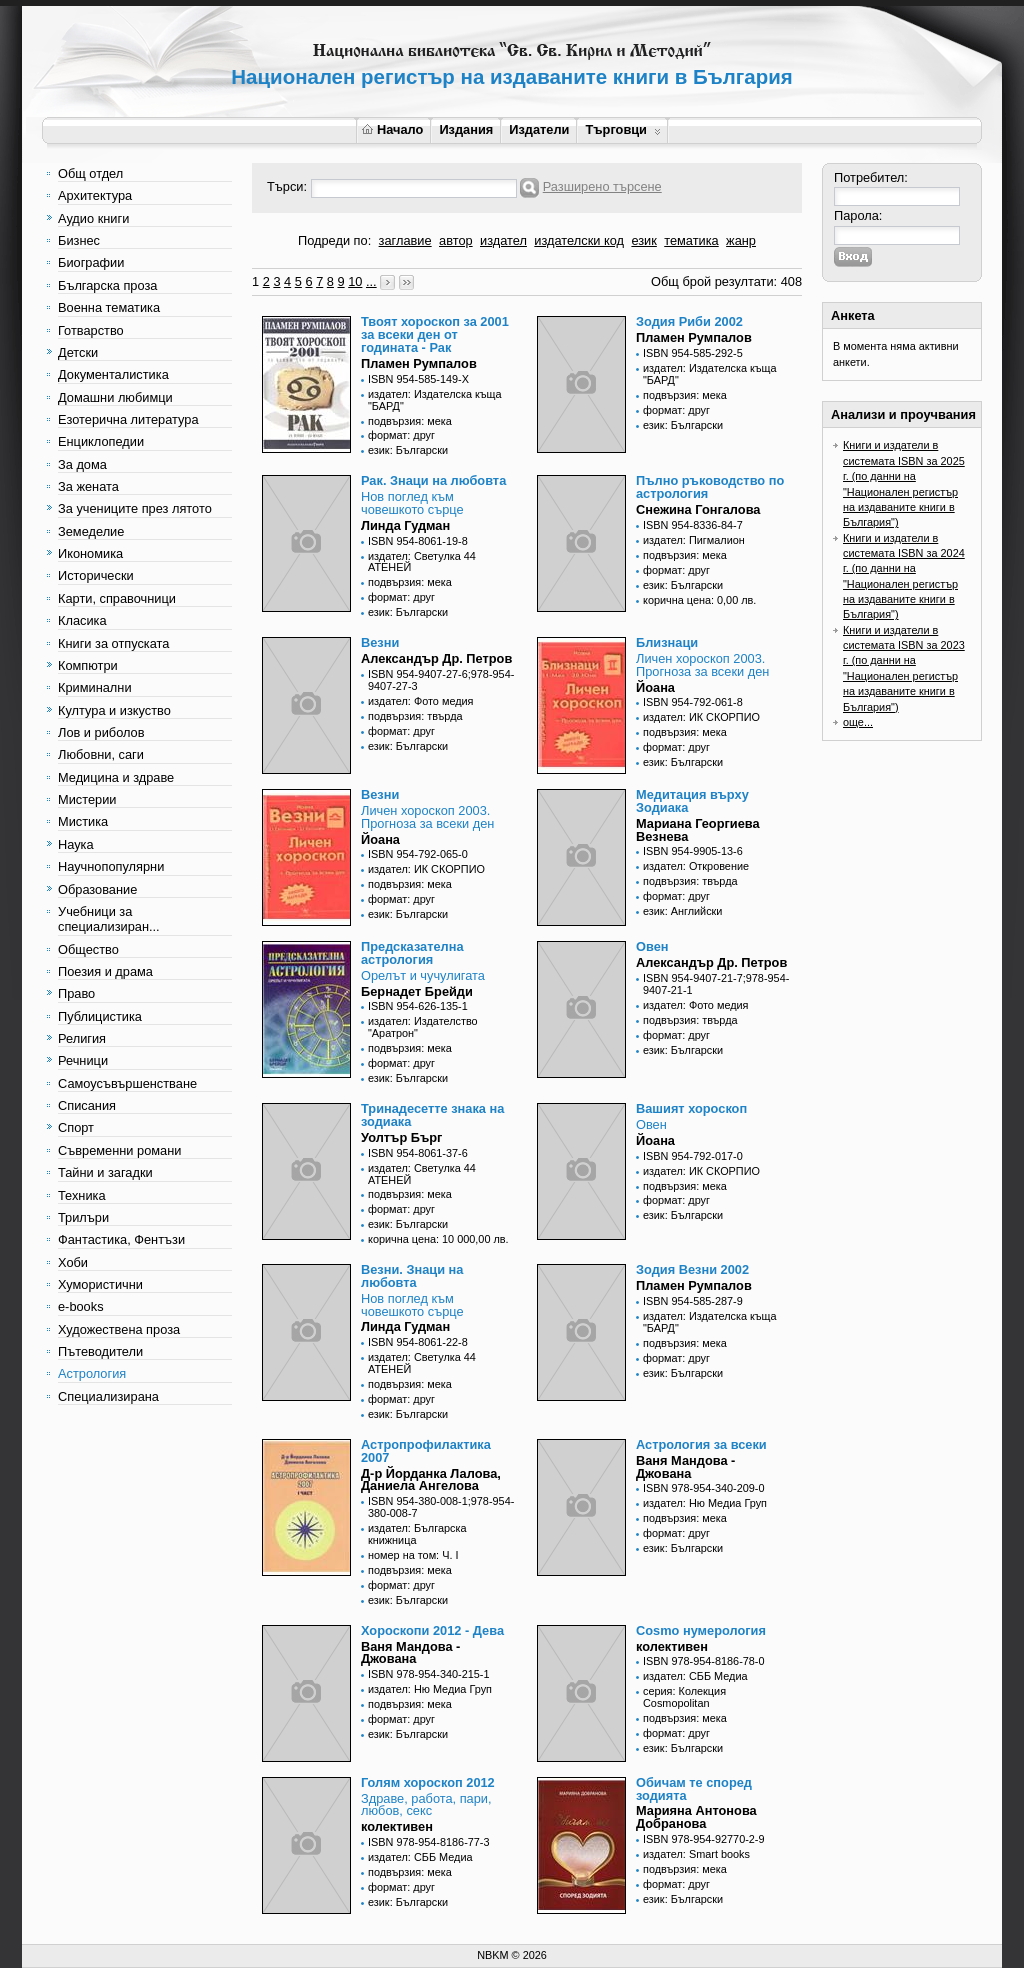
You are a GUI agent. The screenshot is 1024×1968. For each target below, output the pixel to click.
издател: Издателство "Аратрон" (423, 1027)
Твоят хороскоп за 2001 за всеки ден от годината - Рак (435, 334)
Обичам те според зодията (694, 1789)
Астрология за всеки (701, 1444)
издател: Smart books (696, 1854)
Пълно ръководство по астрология (710, 487)
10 (355, 281)
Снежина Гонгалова (698, 509)
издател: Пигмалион (694, 540)
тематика (691, 240)
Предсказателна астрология (412, 953)
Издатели (539, 129)
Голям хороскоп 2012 (428, 1782)
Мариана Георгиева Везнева (698, 830)
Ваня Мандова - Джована (685, 1467)
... (371, 281)
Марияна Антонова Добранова (696, 1817)
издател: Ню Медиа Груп (705, 1503)
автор (456, 240)
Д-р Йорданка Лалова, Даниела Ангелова (431, 1480)
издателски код (579, 240)
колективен (672, 1646)
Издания (466, 129)
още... (858, 722)
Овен (652, 946)
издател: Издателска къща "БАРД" (435, 400)
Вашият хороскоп (691, 1108)
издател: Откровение (696, 866)
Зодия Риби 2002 (689, 321)
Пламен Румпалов (419, 363)
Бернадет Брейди (417, 991)
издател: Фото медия (421, 701)
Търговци (622, 129)
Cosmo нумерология (701, 1630)
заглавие (405, 240)
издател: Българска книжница (417, 1534)
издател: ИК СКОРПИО (701, 717)
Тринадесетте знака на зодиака (432, 1115)
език (643, 240)
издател (503, 240)
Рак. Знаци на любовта (433, 480)
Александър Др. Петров (436, 658)
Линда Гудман (405, 525)
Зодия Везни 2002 (692, 1269)
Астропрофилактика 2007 (426, 1451)
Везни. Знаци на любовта (412, 1276)
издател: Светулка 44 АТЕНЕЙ (422, 562)
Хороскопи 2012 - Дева (432, 1630)
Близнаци (667, 642)
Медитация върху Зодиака (692, 801)
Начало (392, 129)
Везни (380, 642)
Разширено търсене (602, 186)
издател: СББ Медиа (695, 1676)
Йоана (655, 687)
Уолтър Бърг (401, 1137)
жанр (741, 240)
